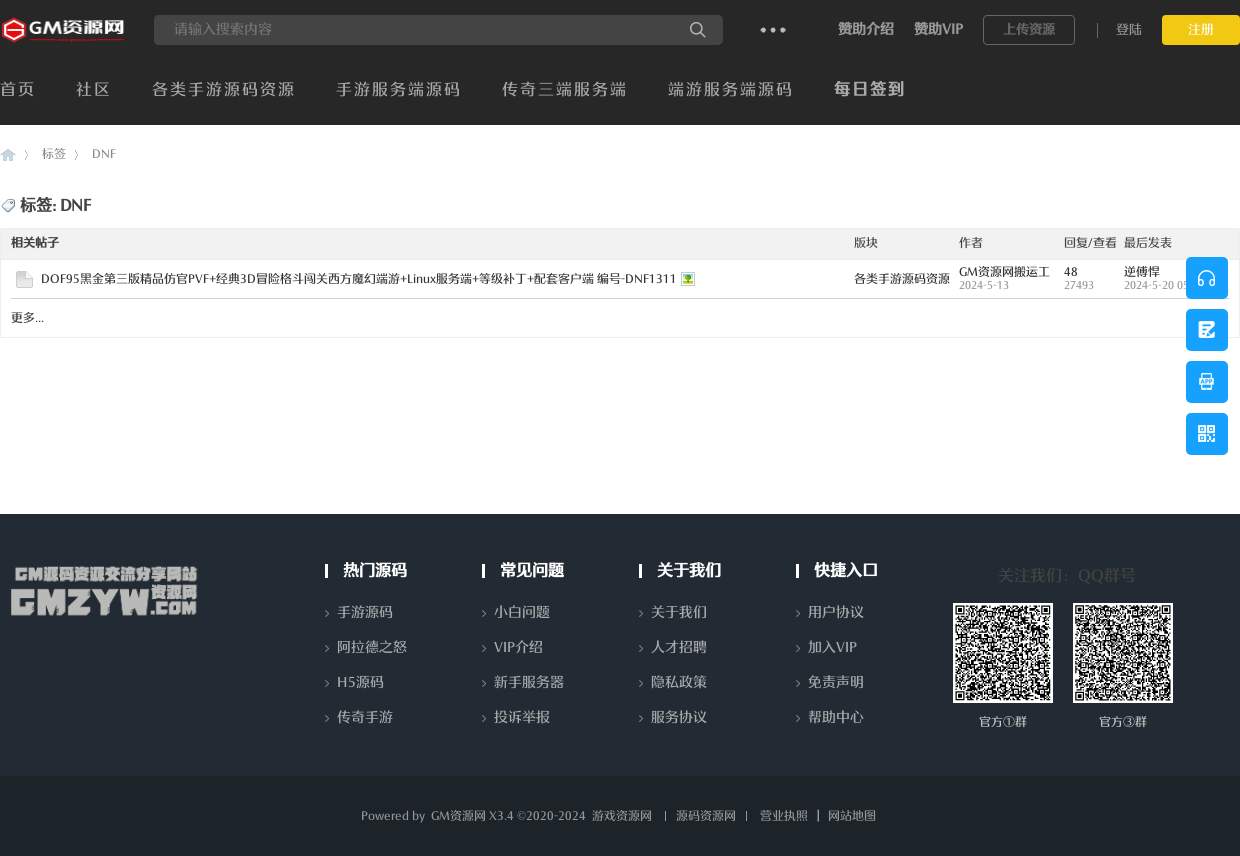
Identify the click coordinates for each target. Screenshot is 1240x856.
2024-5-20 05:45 (1164, 285)
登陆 (1129, 29)
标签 (54, 154)
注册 (1201, 29)
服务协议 (679, 717)
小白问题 (522, 612)
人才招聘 (679, 647)
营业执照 (784, 816)
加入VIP (832, 647)
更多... (27, 318)
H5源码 (360, 682)
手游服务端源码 (399, 90)
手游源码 (365, 612)
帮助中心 (836, 717)
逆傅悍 (1142, 272)
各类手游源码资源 (224, 90)
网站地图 (852, 816)
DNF (104, 154)
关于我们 (679, 612)
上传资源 (1029, 29)
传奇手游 (365, 717)
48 (1071, 272)
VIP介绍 (518, 647)
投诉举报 (522, 717)
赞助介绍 (866, 29)
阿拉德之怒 (372, 647)
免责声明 (836, 682)
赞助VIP (938, 29)
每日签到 (870, 90)
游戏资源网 (622, 816)
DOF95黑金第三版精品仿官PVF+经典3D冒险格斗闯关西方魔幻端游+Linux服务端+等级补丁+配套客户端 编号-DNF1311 (359, 279)
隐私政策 (679, 682)
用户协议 (836, 612)
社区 (94, 90)
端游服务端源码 (731, 90)
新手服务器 (529, 682)
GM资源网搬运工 (1004, 272)
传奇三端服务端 (565, 90)
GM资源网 (8, 154)
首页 (18, 90)
